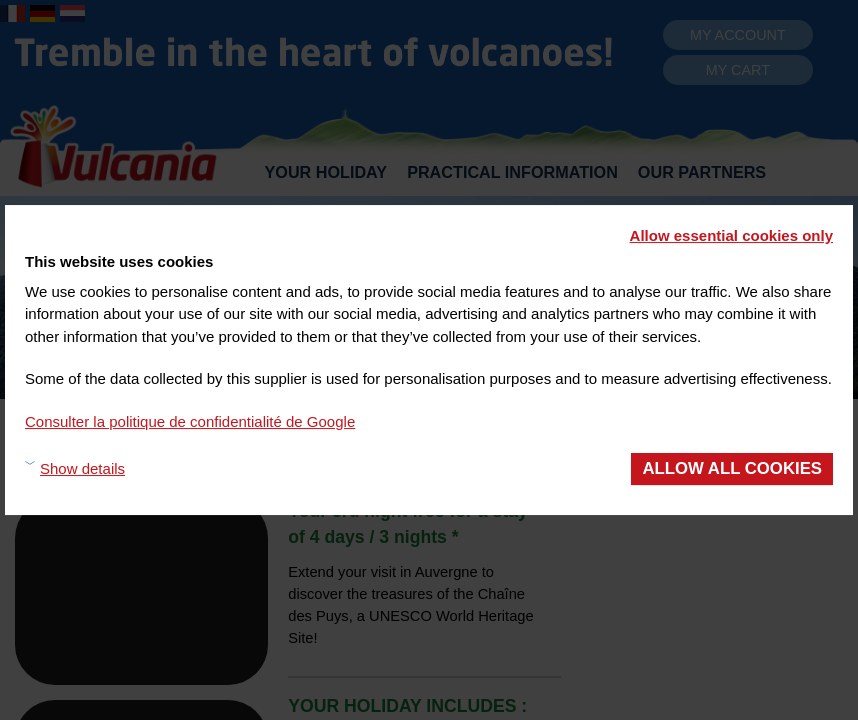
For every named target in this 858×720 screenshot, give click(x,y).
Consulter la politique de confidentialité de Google (190, 421)
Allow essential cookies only (731, 235)
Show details (82, 468)
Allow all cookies (732, 468)
